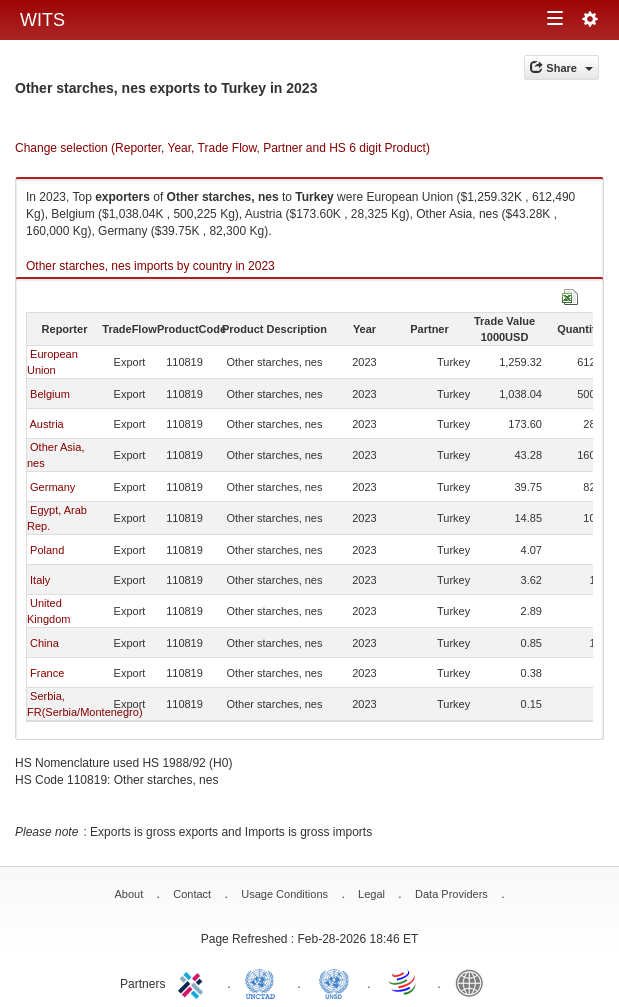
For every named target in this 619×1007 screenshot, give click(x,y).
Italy (40, 580)
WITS (42, 20)
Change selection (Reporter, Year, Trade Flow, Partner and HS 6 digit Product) (222, 148)
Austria (46, 424)
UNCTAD (264, 982)
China (44, 643)
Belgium (50, 394)
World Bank (474, 982)
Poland (47, 550)
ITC (194, 982)
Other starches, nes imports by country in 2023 (150, 266)
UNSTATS (334, 982)
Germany (52, 487)
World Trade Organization (404, 982)
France (47, 673)
